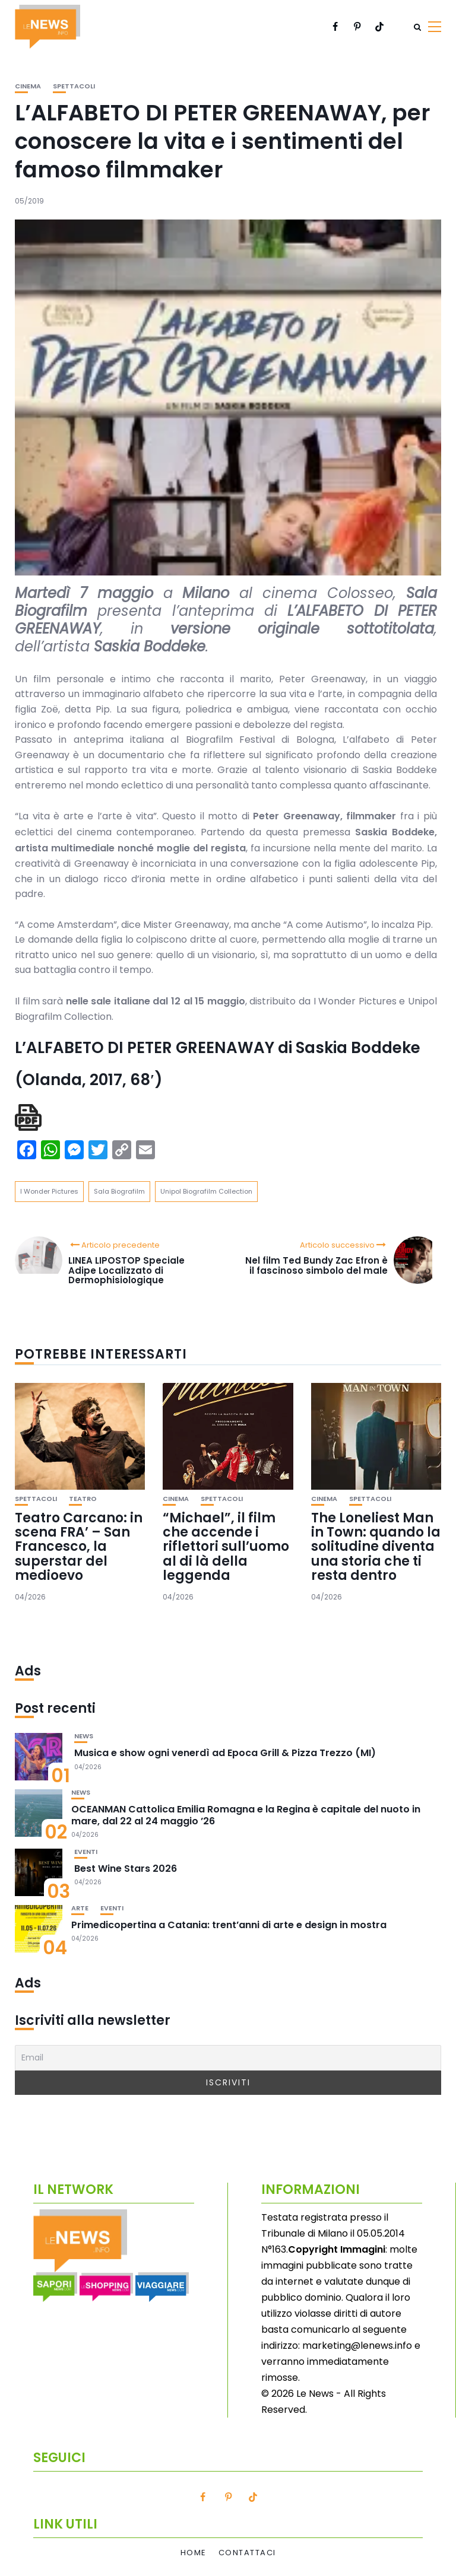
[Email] (228, 2058)
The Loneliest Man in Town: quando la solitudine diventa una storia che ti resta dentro (376, 1547)
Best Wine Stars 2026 (125, 1868)
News (83, 1736)
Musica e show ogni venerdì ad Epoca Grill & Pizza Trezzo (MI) (225, 1753)
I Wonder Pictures (49, 1191)
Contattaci (247, 2553)
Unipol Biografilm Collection (206, 1191)
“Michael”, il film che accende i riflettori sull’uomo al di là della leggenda (226, 1547)
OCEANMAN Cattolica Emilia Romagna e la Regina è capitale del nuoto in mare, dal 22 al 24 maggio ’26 (245, 1814)
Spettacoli (74, 86)
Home (193, 2553)
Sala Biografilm (119, 1191)
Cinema (28, 86)
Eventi (85, 1852)
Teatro (83, 1499)
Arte (79, 1908)
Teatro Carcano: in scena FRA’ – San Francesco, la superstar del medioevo (78, 1547)
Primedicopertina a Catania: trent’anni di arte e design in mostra (229, 1925)
